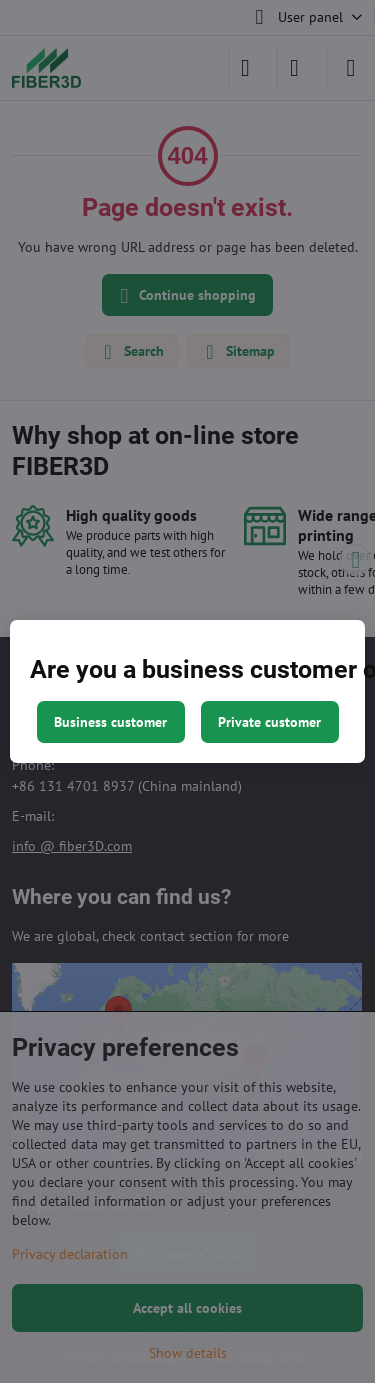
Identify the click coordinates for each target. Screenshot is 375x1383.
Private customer (269, 722)
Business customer (110, 722)
